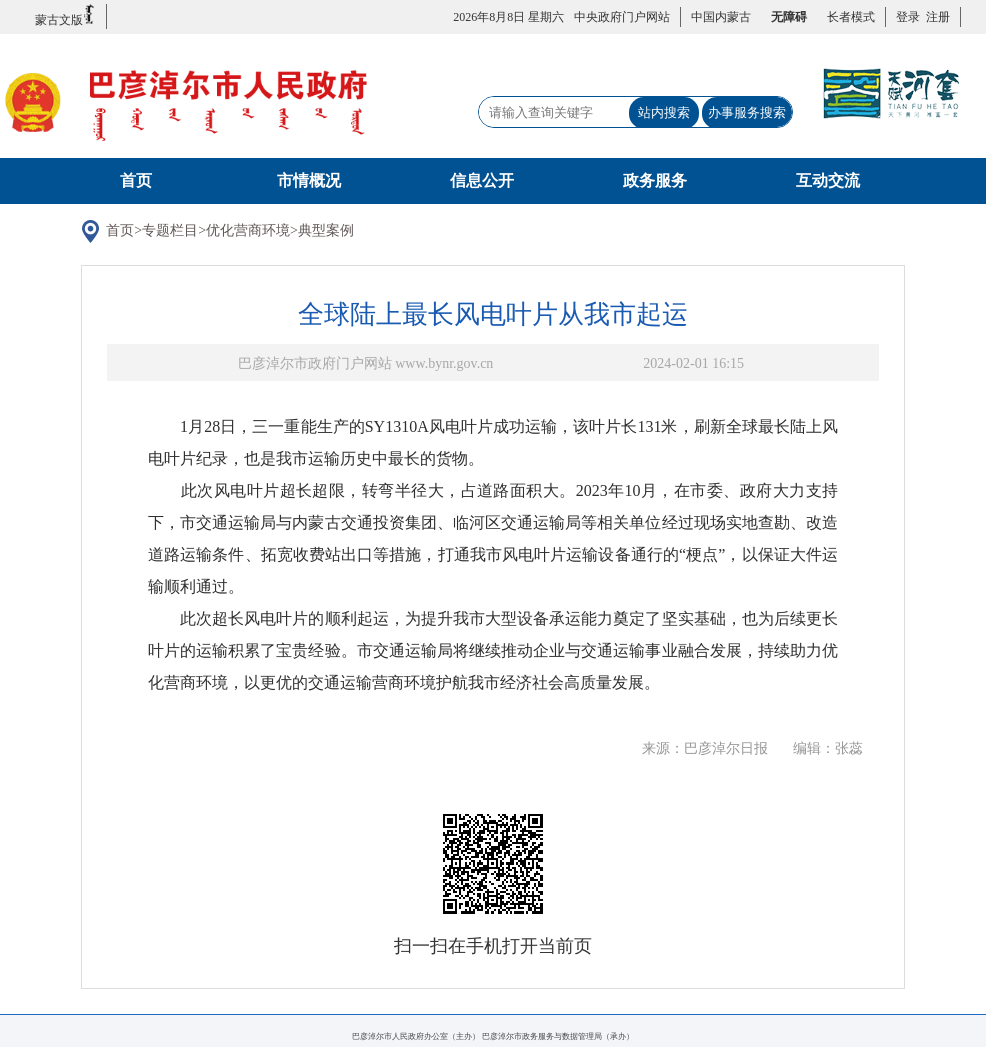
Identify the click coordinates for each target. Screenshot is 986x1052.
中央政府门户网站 (622, 17)
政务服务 (655, 180)
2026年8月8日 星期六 (508, 17)
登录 (908, 17)
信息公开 (482, 180)
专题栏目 (187, 233)
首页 (136, 180)
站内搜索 (664, 112)
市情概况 (309, 180)
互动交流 (828, 180)
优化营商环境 (264, 233)
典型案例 (342, 233)
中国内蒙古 (721, 17)
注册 (935, 17)
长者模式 (851, 17)
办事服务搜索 (747, 112)
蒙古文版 (65, 15)
